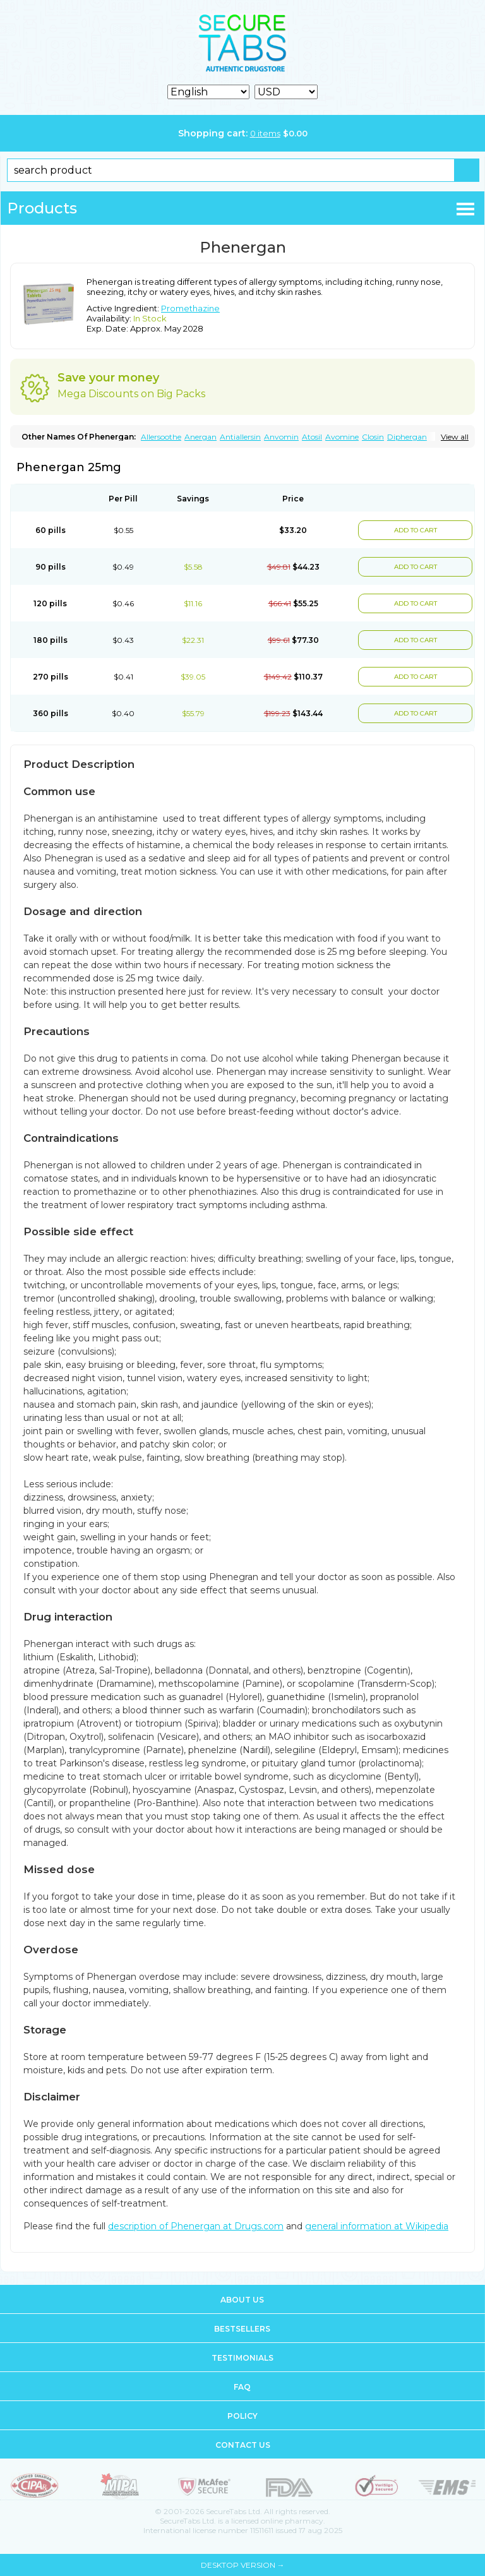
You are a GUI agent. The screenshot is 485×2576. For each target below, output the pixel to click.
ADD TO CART (415, 530)
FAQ (242, 2387)
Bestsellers (242, 2328)
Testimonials (242, 2358)
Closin (373, 436)
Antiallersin (240, 436)
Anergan (200, 436)
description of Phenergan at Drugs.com (196, 2226)
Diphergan (407, 436)
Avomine (342, 436)
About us (242, 2299)
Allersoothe (161, 436)
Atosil (312, 436)
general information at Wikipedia (376, 2226)
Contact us (242, 2445)
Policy (242, 2416)
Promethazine (190, 308)
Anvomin (281, 436)
